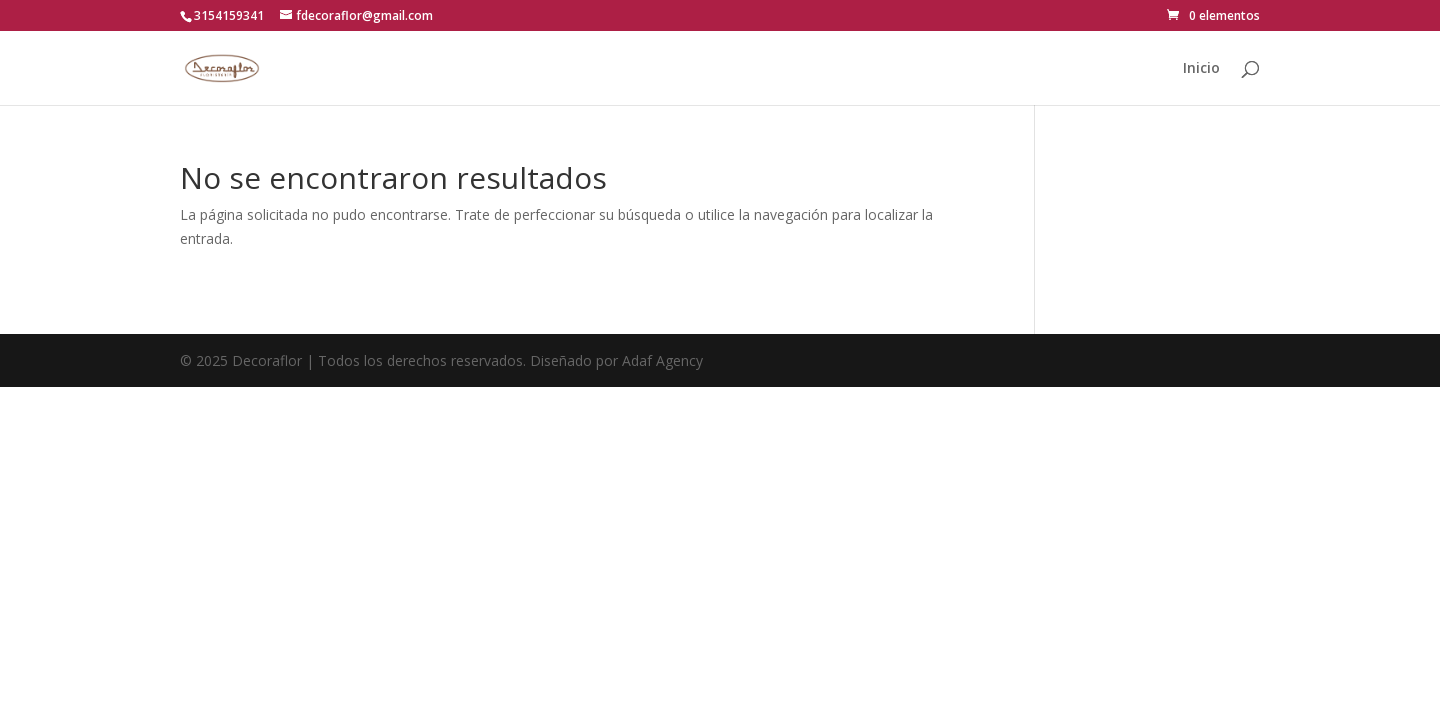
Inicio (1201, 69)
